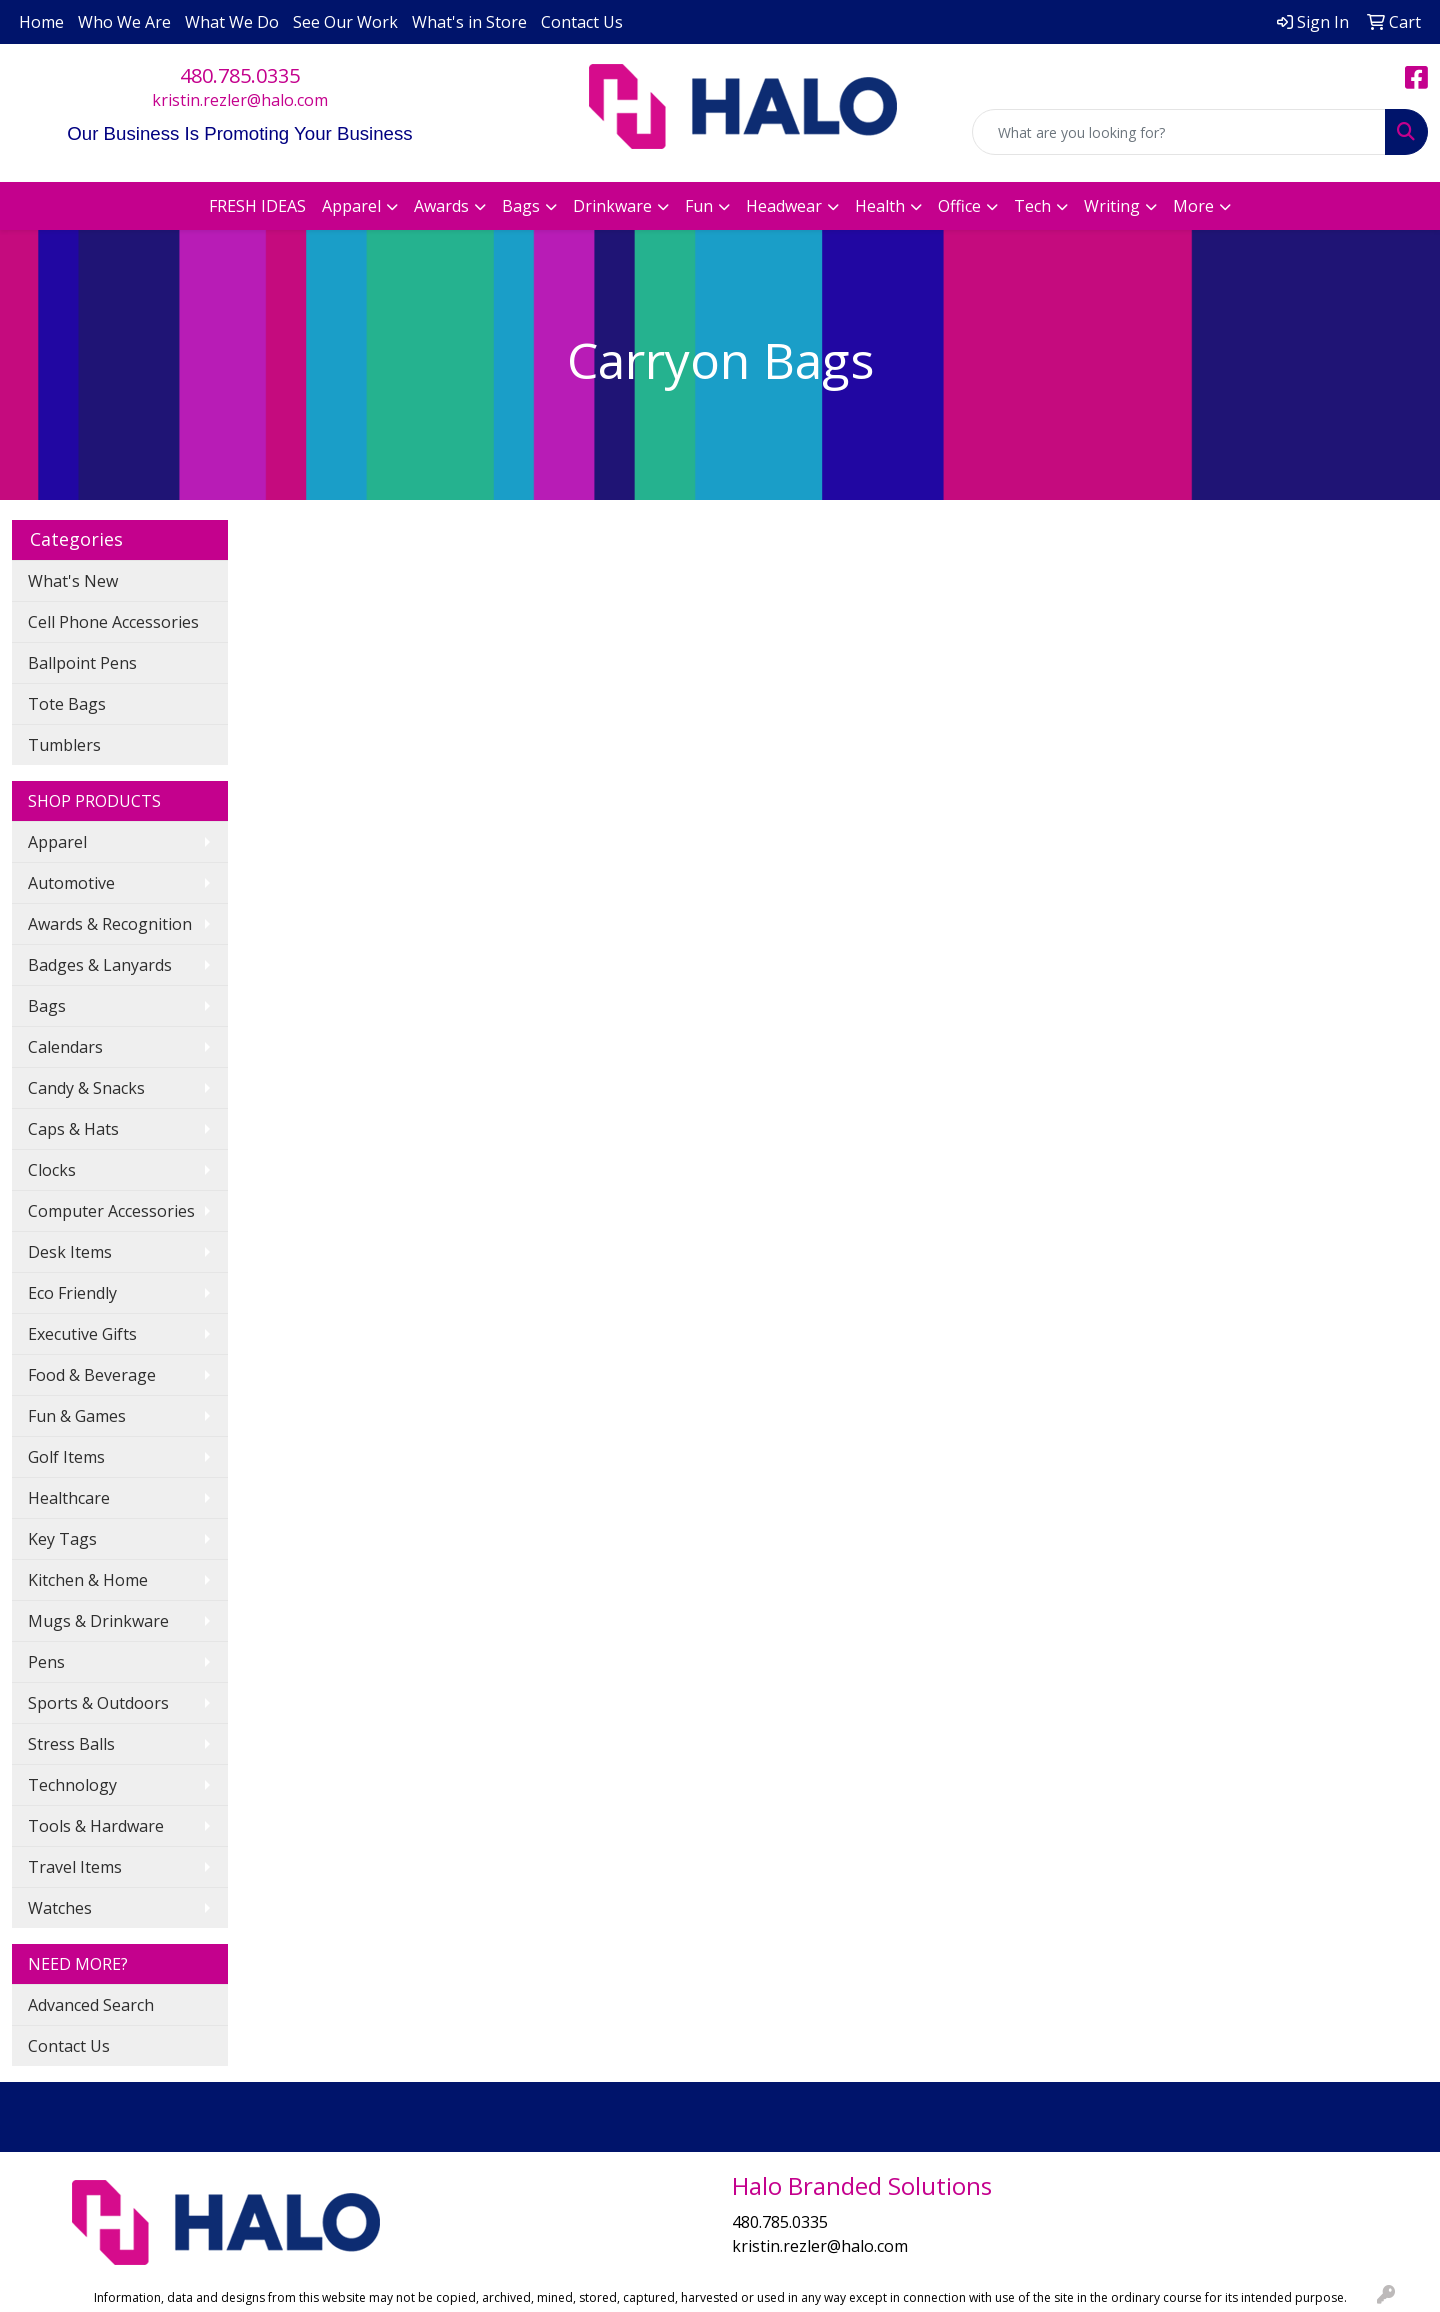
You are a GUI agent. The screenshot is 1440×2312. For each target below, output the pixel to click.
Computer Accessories (111, 1211)
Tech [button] (1032, 206)
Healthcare (69, 1498)
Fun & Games (77, 1416)
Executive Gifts (82, 1334)
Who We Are (124, 22)
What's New (73, 581)
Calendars (65, 1047)
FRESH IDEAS (257, 206)
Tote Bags (67, 704)
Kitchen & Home (88, 1580)
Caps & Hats (73, 1129)
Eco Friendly (72, 1293)
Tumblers (64, 745)
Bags (47, 1006)
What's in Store (469, 22)
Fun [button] (699, 206)
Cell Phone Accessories (113, 622)
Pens (46, 1662)
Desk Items (70, 1252)
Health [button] (880, 206)
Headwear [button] (784, 206)
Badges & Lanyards (100, 965)
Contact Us (582, 22)
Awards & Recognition (110, 924)
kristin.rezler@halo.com (240, 100)
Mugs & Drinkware (98, 1621)
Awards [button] (441, 206)
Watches (60, 1908)
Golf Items (66, 1457)
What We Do (232, 22)
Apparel (57, 842)
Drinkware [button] (612, 206)
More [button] (1193, 206)
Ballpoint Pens (82, 663)
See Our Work (345, 22)
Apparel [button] (351, 206)
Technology (72, 1785)
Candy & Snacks (86, 1088)
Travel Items (75, 1867)
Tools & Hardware (96, 1826)
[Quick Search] (1179, 132)
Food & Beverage (92, 1375)
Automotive (71, 883)
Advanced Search (91, 2005)
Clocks (52, 1170)
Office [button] (959, 206)
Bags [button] (521, 206)
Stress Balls (71, 1744)
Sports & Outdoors (98, 1703)
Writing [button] (1112, 206)
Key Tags (62, 1539)
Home (41, 22)
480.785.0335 (240, 75)
